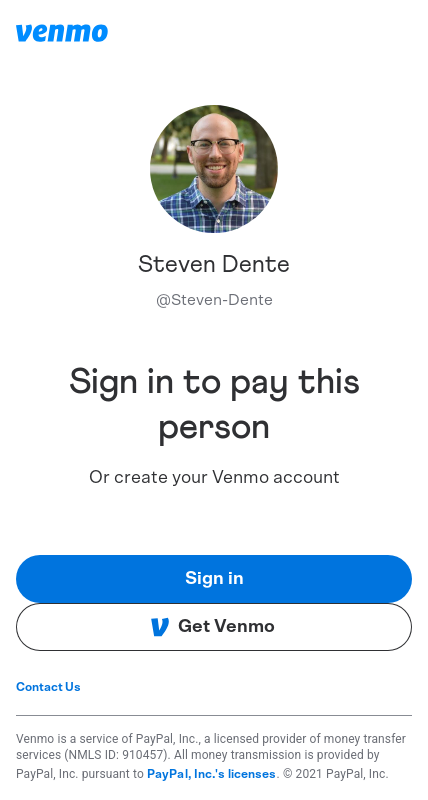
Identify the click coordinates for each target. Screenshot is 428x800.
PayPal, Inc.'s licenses (212, 774)
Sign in (214, 579)
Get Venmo (212, 627)
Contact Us (48, 687)
